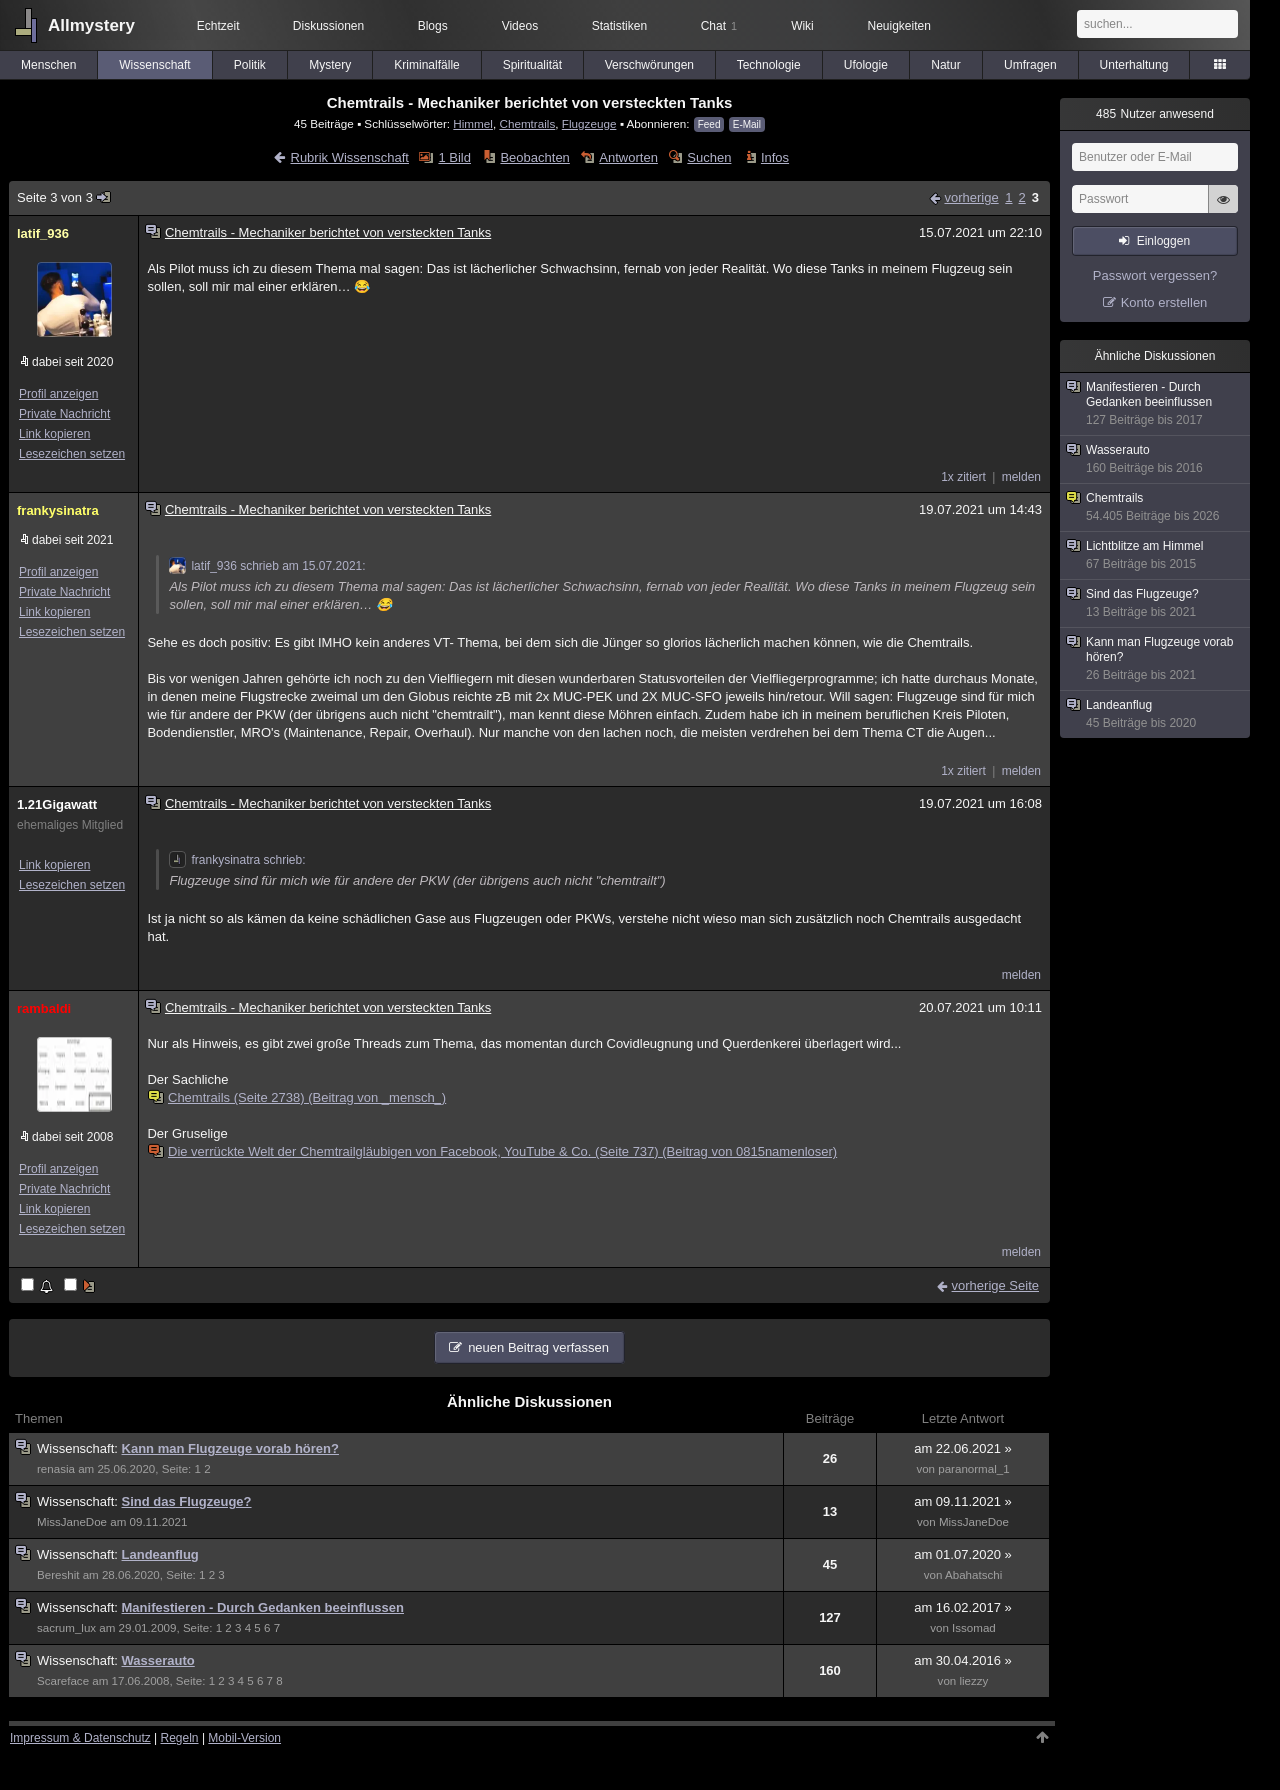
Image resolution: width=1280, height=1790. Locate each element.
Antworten (628, 157)
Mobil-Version (244, 1738)
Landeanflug (160, 1554)
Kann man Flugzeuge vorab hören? (230, 1448)
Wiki (802, 26)
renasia (56, 1469)
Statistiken (619, 26)
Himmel (473, 123)
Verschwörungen (649, 65)
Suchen (709, 157)
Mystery (330, 65)
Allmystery (91, 25)
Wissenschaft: (79, 1448)
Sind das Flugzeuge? (187, 1501)
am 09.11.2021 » (963, 1501)
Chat (719, 26)
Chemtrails (527, 123)
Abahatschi (973, 1575)
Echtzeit (218, 26)
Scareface (63, 1681)
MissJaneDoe (72, 1522)
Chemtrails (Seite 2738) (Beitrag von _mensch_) (298, 1097)
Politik (250, 65)
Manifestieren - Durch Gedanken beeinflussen (263, 1607)
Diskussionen (328, 26)
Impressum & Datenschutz (80, 1738)
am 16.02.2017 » (963, 1607)
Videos (520, 26)
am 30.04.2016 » (963, 1660)
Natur (945, 65)
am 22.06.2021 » (963, 1448)
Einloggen (1163, 241)
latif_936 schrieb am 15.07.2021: (267, 566)
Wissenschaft (154, 65)
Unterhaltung (1134, 65)
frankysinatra (58, 510)
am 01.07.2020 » (963, 1554)
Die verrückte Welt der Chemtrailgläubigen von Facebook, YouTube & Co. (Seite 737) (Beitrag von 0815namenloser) (493, 1151)
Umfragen (1030, 65)
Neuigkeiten (899, 26)
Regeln (180, 1738)
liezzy (973, 1681)
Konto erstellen (1164, 302)
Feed (709, 124)
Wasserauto (158, 1660)
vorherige (971, 197)
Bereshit (58, 1575)
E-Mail (747, 124)
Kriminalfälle (426, 65)
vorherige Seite (995, 1285)
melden (1021, 477)
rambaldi (44, 1008)
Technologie (769, 65)
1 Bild (454, 157)
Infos (775, 157)
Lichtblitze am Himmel (1156, 555)
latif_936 (43, 233)
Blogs (433, 26)
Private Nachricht (64, 414)
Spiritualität (532, 65)
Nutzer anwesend (1155, 114)
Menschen (48, 65)
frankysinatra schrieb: (237, 860)
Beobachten (534, 157)
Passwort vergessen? (1155, 275)
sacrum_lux (66, 1628)
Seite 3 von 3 (64, 197)
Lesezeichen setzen (72, 454)
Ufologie (866, 65)
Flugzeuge (589, 123)
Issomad (974, 1628)
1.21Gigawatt (57, 804)
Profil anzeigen (58, 394)
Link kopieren (54, 434)
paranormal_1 (973, 1469)
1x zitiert (963, 477)
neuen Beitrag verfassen (538, 1347)
